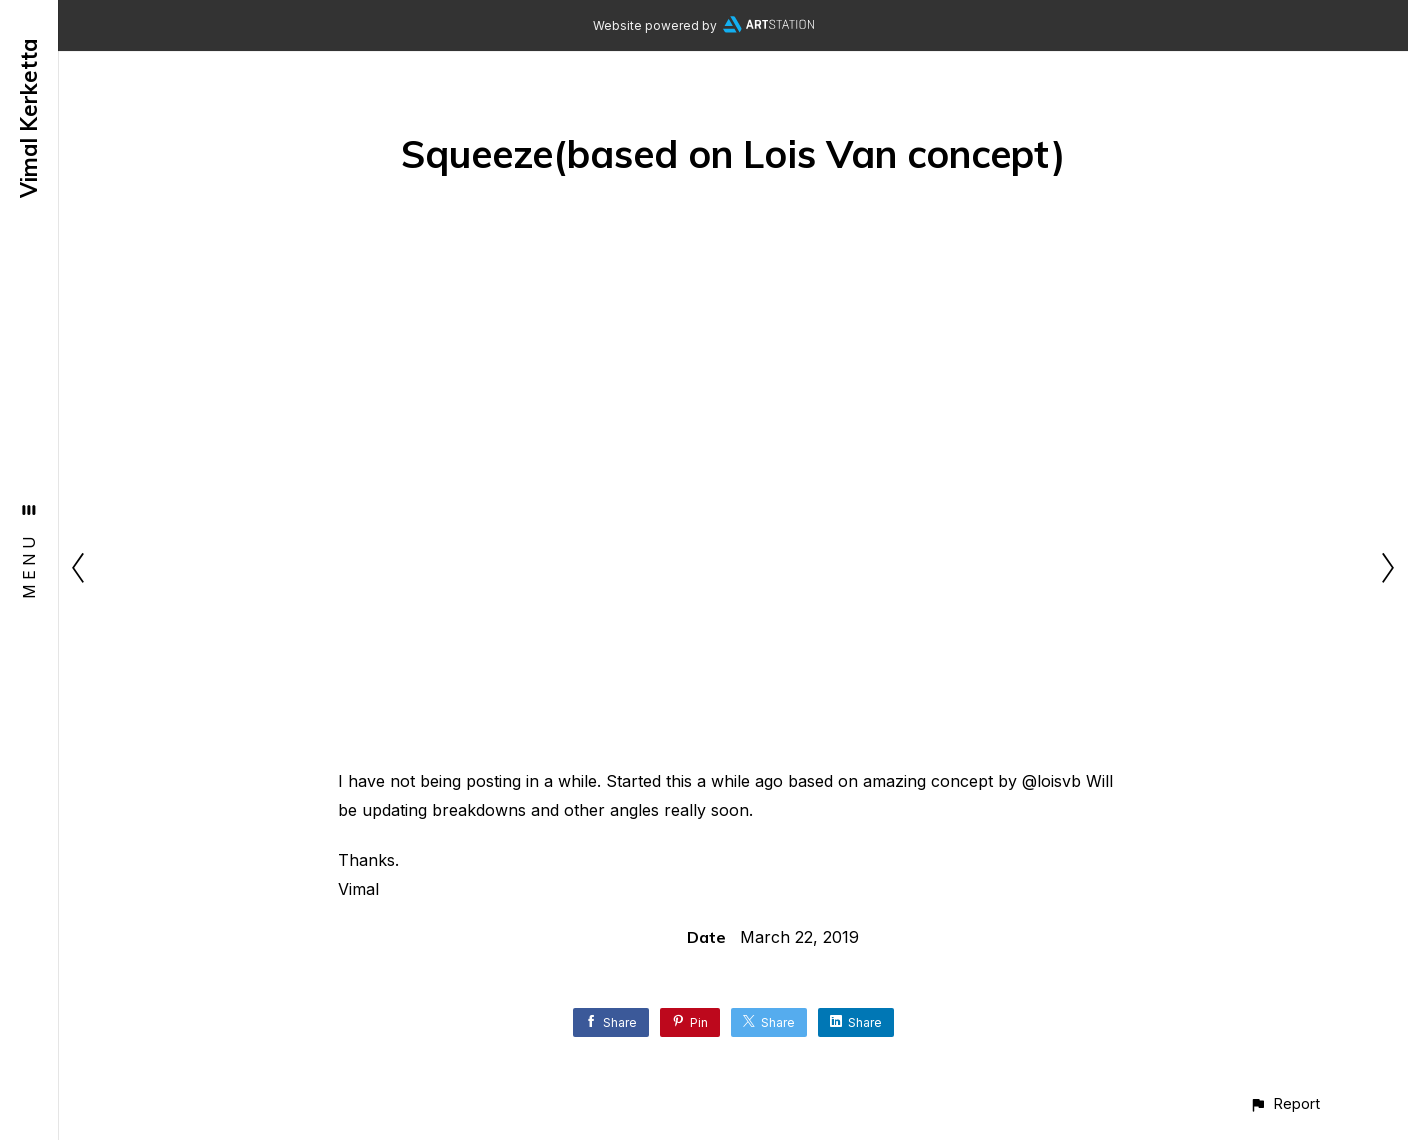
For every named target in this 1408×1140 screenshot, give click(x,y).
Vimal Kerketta (29, 118)
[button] (1284, 1103)
